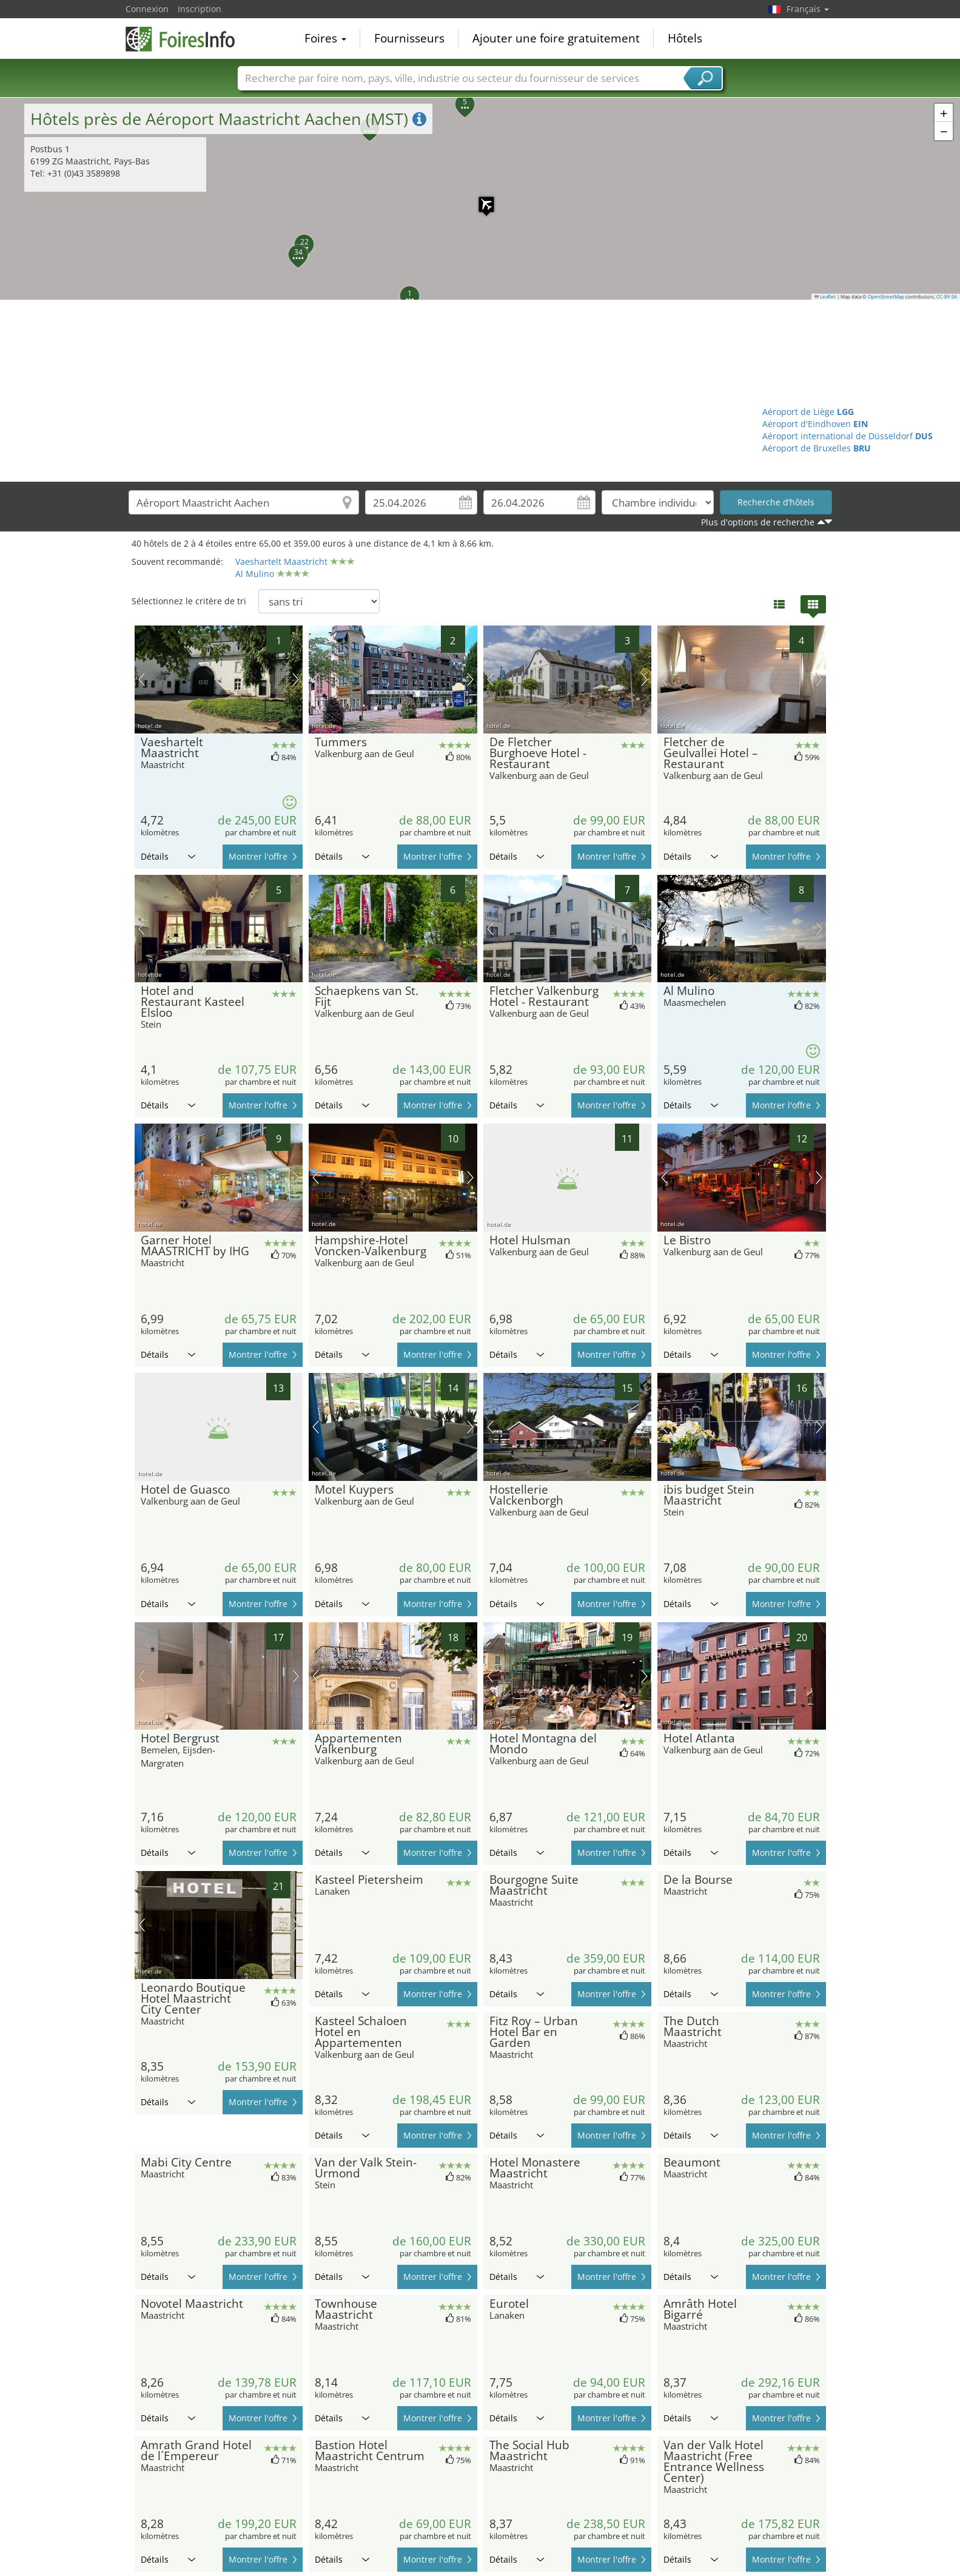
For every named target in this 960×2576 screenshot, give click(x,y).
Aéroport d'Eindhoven (815, 424)
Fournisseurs (409, 39)
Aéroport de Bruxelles (816, 448)
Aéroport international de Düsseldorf (847, 436)
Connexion (147, 9)
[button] (480, 198)
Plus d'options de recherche (757, 522)
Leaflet (825, 297)
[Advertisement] (480, 391)
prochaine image (296, 679)
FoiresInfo (186, 37)
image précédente (142, 679)
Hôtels (685, 39)
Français (808, 9)
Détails (168, 856)
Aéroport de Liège (808, 411)
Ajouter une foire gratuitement (556, 39)
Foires (325, 39)
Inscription (199, 9)
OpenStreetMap (886, 297)
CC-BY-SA (946, 297)
